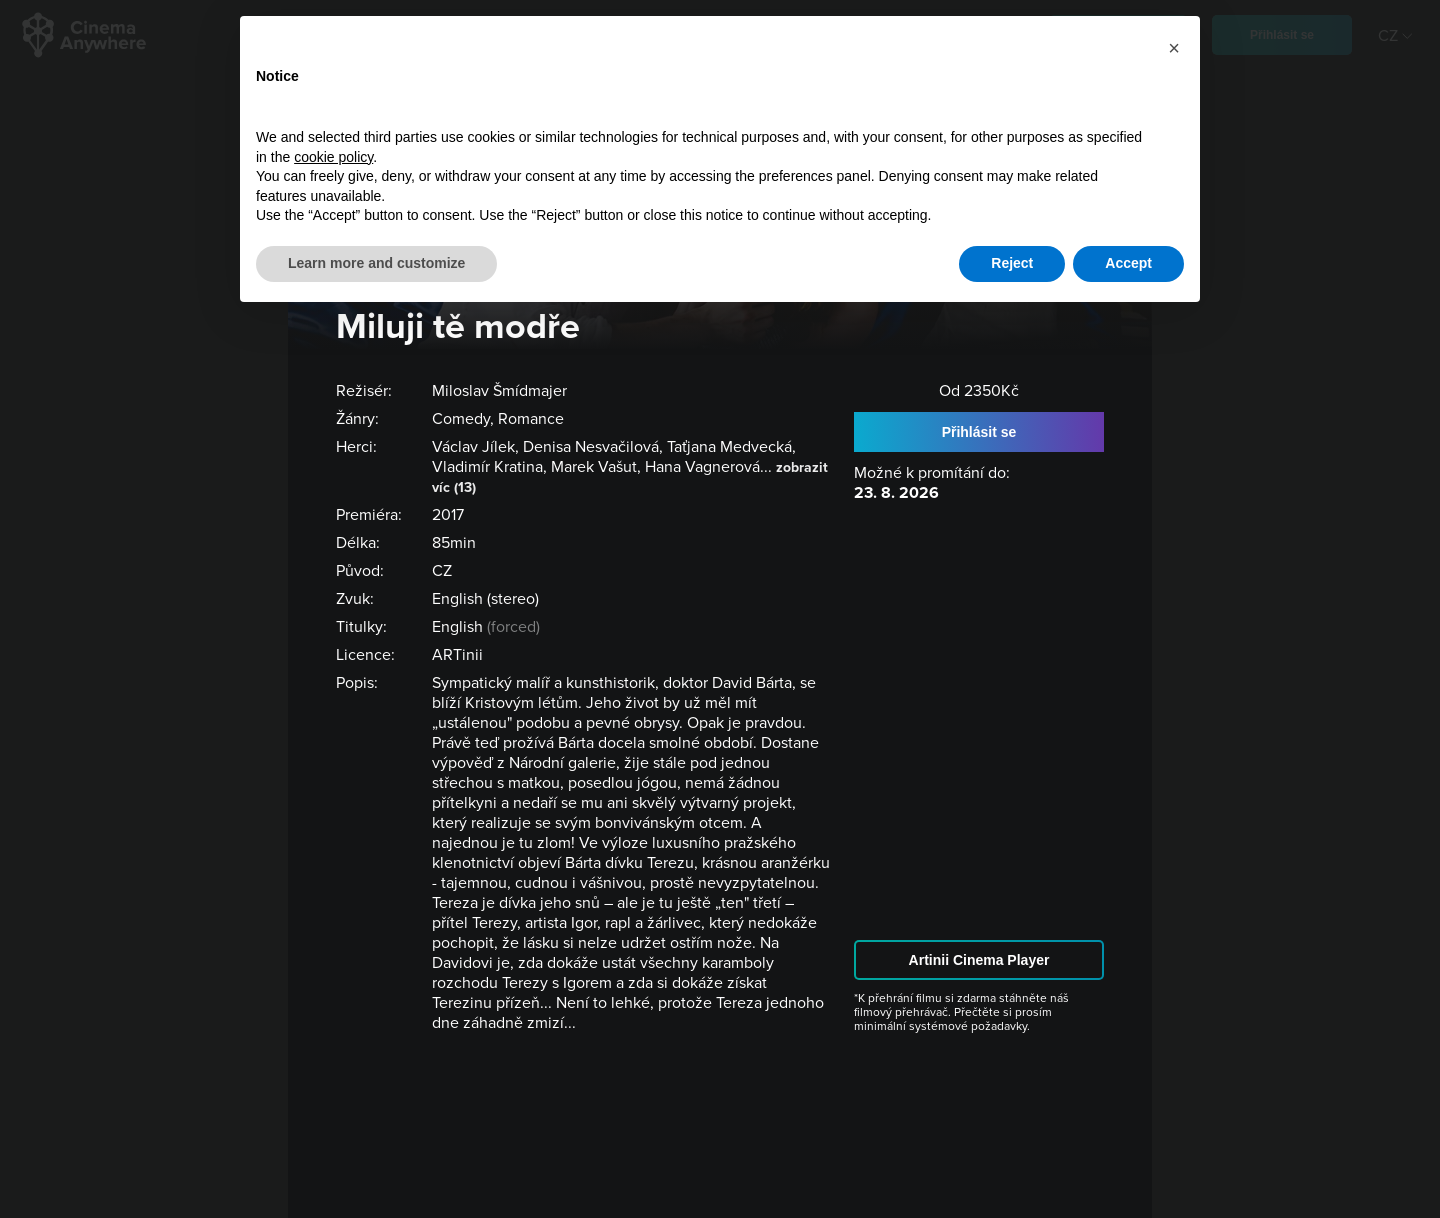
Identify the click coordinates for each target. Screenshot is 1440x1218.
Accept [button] (1128, 263)
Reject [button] (1012, 263)
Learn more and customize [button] (376, 263)
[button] (1174, 48)
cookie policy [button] (333, 157)
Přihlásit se (979, 432)
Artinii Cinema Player (979, 960)
